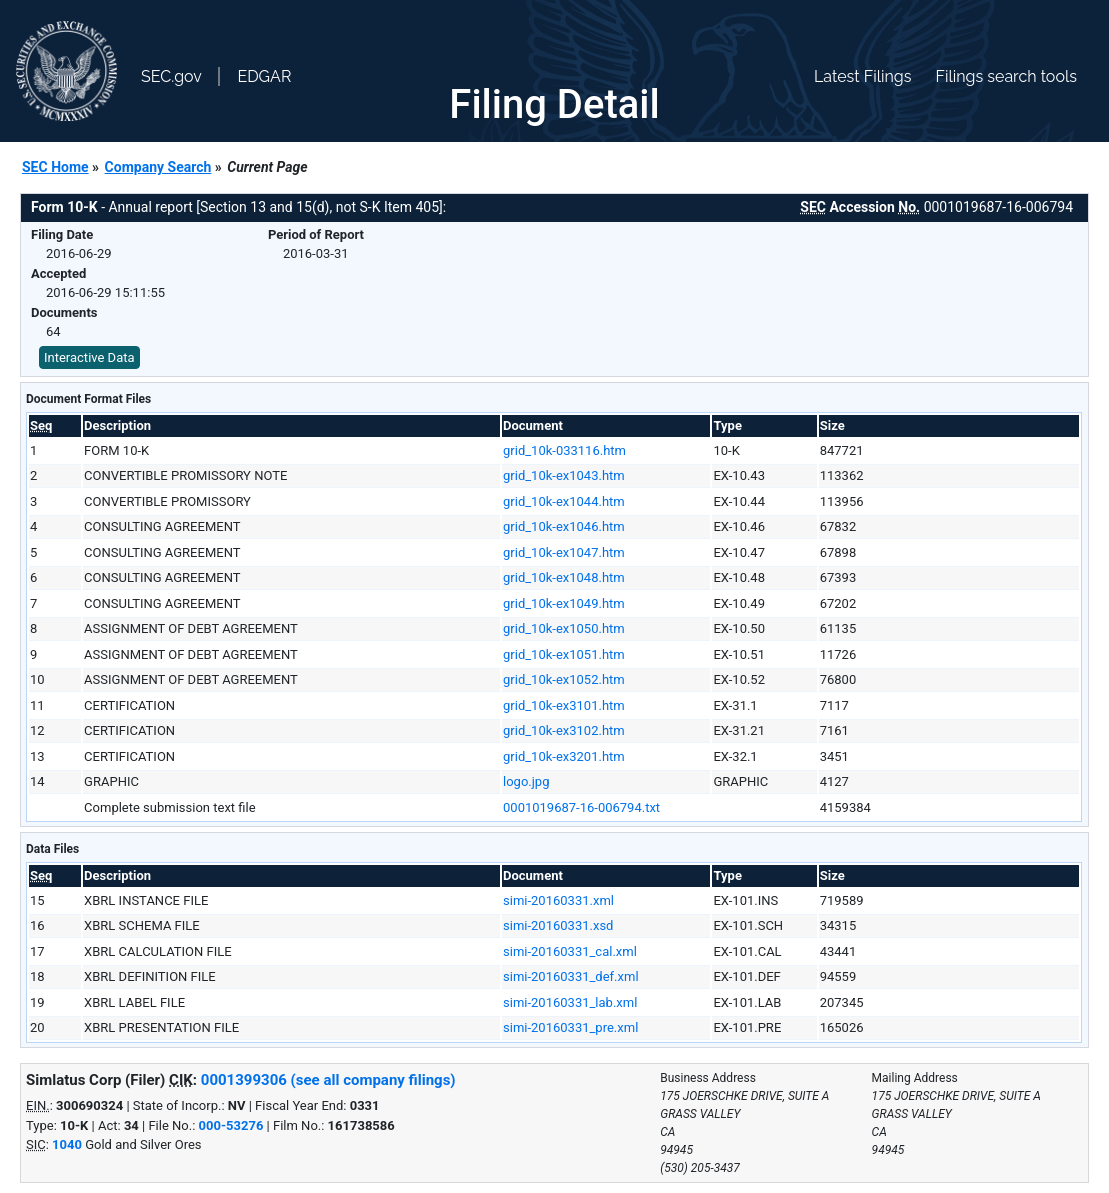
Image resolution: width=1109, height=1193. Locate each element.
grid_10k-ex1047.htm (564, 552)
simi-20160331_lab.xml (570, 1002)
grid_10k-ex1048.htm (564, 577)
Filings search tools (1006, 76)
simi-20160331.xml (558, 900)
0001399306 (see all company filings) (328, 1080)
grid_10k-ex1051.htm (564, 654)
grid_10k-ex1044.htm (564, 501)
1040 (67, 1144)
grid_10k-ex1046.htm (564, 526)
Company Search (158, 167)
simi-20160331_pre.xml (570, 1027)
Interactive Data (89, 357)
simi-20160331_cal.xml (570, 951)
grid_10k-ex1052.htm (564, 679)
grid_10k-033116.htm (564, 450)
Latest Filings (862, 76)
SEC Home (55, 167)
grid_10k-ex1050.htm (564, 628)
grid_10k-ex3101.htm (564, 705)
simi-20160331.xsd (558, 925)
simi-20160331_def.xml (571, 976)
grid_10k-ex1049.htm (564, 603)
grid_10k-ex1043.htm (564, 475)
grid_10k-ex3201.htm (564, 756)
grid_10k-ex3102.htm (564, 730)
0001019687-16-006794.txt (581, 807)
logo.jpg (526, 781)
